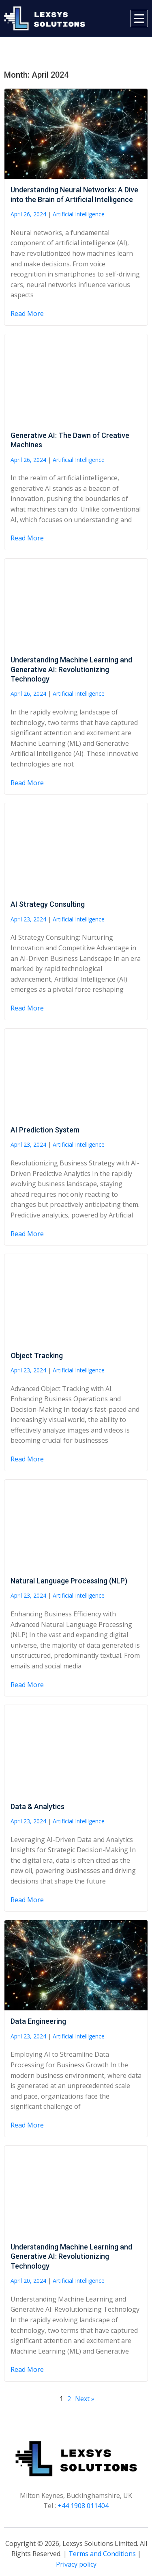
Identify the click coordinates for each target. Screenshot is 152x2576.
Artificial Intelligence (79, 214)
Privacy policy (76, 2564)
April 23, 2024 (28, 919)
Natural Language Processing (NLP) (69, 1581)
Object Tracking (37, 1355)
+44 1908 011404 (83, 2505)
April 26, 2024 (28, 214)
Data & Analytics (37, 1806)
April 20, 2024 (28, 2280)
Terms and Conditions (102, 2553)
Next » (84, 2398)
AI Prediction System (45, 1130)
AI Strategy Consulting (48, 904)
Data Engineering (38, 2021)
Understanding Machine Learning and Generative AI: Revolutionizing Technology (71, 669)
